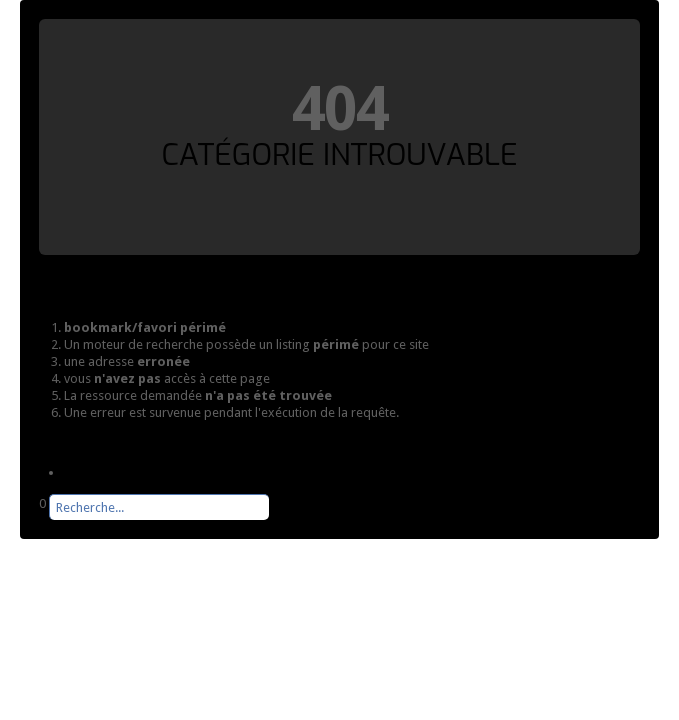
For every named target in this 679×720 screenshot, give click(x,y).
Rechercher (39, 520)
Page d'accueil (105, 472)
